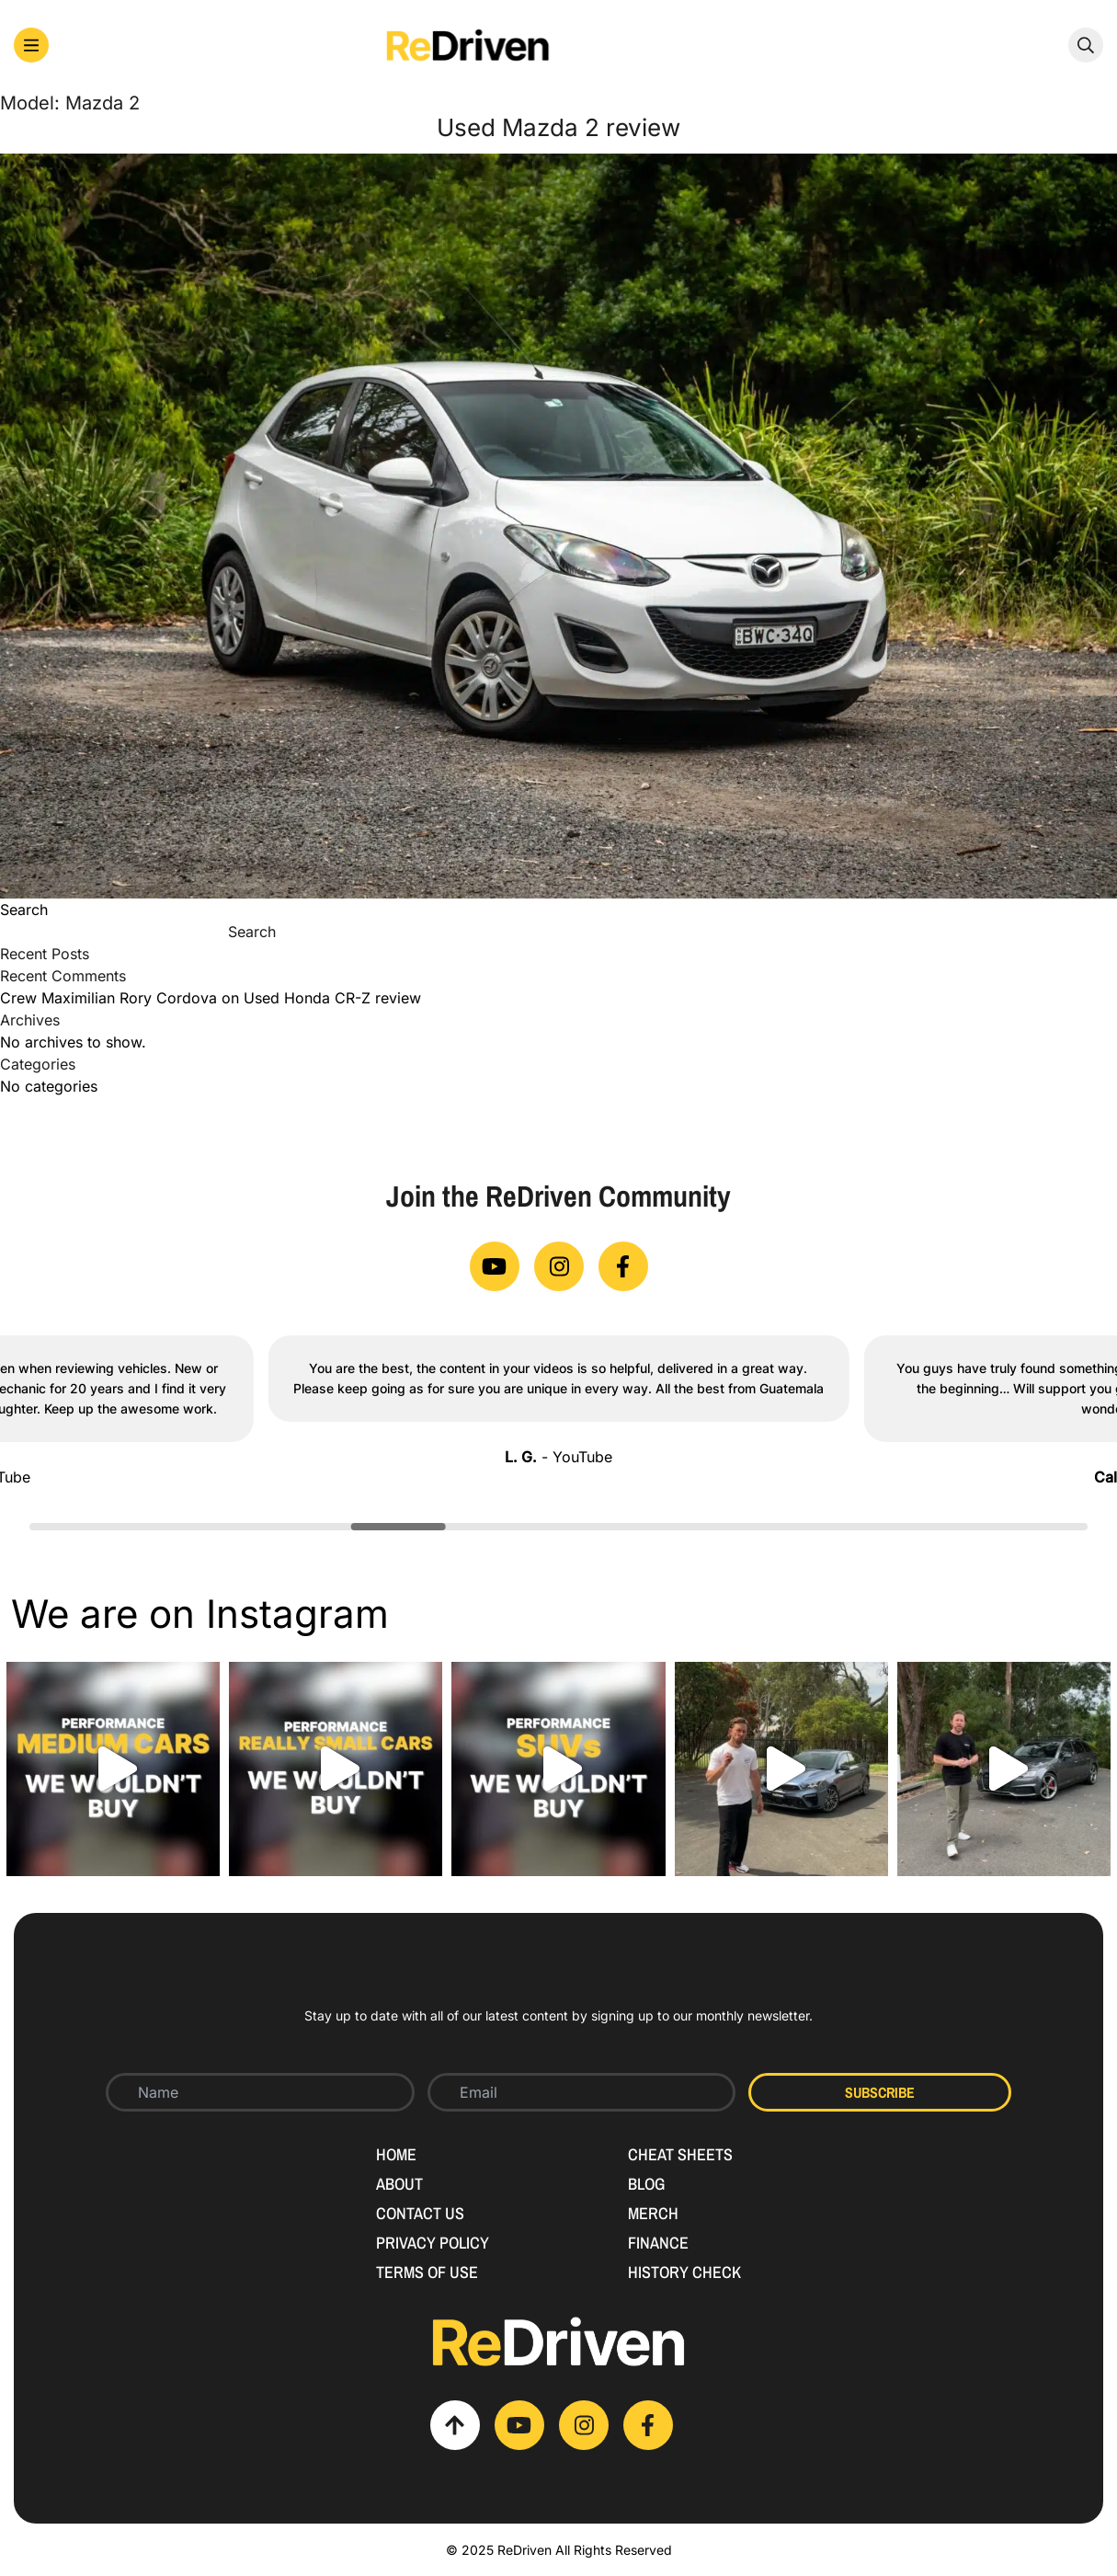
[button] (31, 45)
